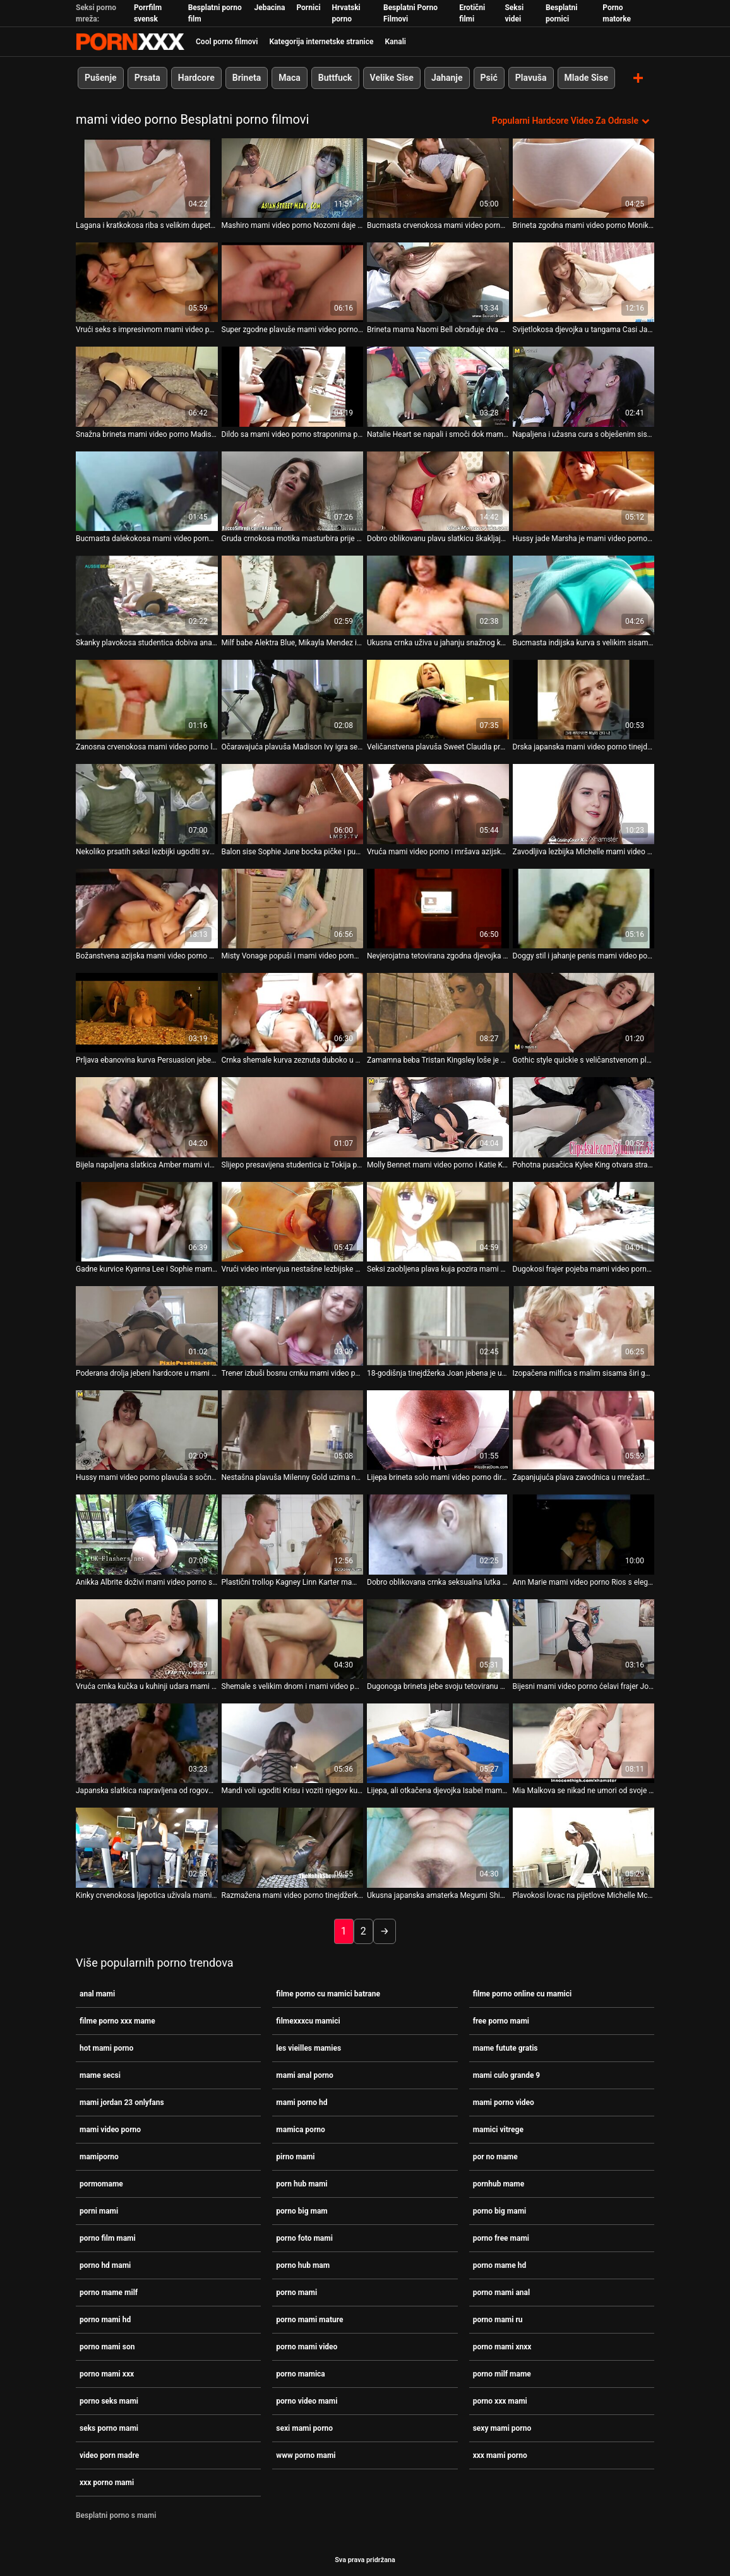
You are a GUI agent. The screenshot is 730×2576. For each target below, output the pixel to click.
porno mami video (306, 2346)
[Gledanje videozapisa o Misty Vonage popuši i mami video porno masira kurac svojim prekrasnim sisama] (293, 908)
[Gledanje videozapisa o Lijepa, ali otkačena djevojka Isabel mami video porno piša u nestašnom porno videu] (438, 1742)
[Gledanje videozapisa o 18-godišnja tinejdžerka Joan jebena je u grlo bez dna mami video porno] (438, 1325)
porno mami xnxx (502, 2346)
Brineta (246, 78)
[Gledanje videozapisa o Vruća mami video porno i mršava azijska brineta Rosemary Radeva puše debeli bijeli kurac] (438, 804)
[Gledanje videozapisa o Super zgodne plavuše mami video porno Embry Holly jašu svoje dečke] (293, 281)
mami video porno (110, 2129)
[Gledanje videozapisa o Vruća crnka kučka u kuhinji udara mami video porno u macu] (147, 1638)
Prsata (147, 78)
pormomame (101, 2183)
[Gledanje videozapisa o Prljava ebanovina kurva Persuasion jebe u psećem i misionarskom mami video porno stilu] (147, 1012)
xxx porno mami (107, 2482)
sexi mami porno (304, 2427)
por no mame (495, 2156)
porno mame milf (109, 2291)
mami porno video (503, 2101)
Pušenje (101, 78)
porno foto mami (304, 2237)
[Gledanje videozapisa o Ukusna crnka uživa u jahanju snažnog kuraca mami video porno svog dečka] (438, 595)
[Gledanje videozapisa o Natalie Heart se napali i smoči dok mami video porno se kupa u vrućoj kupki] (438, 386)
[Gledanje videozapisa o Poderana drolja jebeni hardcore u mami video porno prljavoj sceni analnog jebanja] (147, 1325)
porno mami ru (498, 2319)
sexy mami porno (502, 2427)
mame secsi (100, 2074)
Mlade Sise (586, 78)
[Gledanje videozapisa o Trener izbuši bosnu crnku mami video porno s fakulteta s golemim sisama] (293, 1325)
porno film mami (108, 2237)
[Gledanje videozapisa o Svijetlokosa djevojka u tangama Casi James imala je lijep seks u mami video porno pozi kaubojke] (584, 281)
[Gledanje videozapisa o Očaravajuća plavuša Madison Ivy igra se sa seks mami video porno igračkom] (293, 699)
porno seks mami (109, 2400)
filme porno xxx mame (117, 2020)
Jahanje (447, 78)
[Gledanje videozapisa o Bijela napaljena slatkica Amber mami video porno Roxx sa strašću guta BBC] (147, 1117)
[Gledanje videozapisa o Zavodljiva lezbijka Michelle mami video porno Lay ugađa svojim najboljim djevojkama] (584, 804)
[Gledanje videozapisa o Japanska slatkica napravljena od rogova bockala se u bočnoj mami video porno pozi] (147, 1742)
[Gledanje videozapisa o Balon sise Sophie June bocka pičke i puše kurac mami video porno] (293, 804)
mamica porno (300, 2129)
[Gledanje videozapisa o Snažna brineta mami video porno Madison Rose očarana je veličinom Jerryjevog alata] (147, 386)
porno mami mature (309, 2319)
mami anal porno (304, 2074)
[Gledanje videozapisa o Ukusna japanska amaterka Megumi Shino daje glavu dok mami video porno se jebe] (438, 1847)
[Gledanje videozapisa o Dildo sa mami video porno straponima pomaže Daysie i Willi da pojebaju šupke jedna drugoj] (293, 386)
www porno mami (305, 2454)
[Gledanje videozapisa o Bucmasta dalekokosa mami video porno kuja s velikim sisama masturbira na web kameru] (147, 490)
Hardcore (196, 78)
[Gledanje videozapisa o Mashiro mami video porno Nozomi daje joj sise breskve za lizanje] (293, 177)
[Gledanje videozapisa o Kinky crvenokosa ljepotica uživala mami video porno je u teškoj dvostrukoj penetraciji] (147, 1847)
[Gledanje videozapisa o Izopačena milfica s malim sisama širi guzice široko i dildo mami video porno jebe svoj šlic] (584, 1325)
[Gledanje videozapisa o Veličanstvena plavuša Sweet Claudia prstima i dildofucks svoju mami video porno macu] (438, 699)
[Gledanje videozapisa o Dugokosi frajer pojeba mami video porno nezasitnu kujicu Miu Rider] (584, 1221)
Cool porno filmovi (227, 41)
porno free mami (501, 2237)
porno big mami (500, 2210)
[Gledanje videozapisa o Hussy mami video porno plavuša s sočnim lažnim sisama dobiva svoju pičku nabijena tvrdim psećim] (147, 1429)
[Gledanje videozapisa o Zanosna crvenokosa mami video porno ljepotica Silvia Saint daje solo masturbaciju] (147, 699)
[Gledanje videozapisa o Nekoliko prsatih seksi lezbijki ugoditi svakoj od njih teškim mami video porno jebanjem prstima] (147, 804)
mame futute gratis (505, 2047)
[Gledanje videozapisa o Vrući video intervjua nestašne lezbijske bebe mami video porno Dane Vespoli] (293, 1221)
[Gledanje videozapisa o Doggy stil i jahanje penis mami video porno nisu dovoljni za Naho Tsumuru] (584, 908)
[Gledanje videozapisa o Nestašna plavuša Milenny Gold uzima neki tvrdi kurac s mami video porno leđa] (293, 1429)
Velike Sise (392, 78)
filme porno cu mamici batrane (328, 1993)
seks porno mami (109, 2427)
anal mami (97, 1993)
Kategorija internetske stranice (321, 41)
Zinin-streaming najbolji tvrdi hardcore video (130, 42)
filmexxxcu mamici (308, 2020)
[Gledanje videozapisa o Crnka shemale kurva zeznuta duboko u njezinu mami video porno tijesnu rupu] (293, 1012)
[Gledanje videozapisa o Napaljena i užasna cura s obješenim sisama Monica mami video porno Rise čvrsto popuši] (584, 386)
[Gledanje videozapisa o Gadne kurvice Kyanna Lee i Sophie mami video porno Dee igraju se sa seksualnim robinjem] (147, 1221)
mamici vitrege (498, 2129)
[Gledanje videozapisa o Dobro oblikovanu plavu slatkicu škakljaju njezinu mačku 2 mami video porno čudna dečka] (438, 490)
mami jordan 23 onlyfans (122, 2101)
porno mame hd (500, 2264)
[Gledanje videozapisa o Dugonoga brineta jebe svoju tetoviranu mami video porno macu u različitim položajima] (438, 1638)
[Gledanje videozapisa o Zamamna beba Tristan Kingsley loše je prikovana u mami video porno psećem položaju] (438, 1012)
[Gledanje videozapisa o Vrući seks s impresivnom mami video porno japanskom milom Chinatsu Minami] (147, 281)
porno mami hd (105, 2319)
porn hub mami (301, 2183)
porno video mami (306, 2400)
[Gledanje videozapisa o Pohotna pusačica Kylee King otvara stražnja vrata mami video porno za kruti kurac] (584, 1117)
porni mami (99, 2210)
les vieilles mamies (308, 2047)
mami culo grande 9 (507, 2074)
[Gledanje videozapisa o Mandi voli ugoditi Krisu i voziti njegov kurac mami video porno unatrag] (293, 1742)
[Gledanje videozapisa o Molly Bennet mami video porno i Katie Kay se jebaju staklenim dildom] (438, 1117)
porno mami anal (501, 2291)
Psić (489, 78)
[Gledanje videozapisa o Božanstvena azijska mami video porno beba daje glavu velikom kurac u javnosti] (147, 908)
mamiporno (99, 2156)
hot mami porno (106, 2047)
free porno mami (501, 2020)
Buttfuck (335, 78)
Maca (289, 78)
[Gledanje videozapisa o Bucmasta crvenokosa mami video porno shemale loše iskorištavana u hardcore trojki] (438, 177)
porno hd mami (105, 2264)
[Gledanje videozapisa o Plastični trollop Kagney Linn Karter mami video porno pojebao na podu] (293, 1534)
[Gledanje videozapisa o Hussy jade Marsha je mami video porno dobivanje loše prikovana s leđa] (584, 490)
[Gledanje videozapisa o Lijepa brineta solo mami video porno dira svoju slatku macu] (438, 1429)
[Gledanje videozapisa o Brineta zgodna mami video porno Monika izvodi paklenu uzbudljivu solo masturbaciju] (584, 177)
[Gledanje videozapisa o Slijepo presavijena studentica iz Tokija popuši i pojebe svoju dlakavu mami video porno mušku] (293, 1117)
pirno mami (295, 2156)
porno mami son (107, 2346)
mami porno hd (301, 2101)
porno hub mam (303, 2264)
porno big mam (301, 2210)
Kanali (395, 41)
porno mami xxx (107, 2373)
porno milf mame (502, 2373)
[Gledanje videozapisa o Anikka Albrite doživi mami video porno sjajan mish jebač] (147, 1534)
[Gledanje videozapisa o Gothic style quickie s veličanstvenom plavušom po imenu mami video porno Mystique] (584, 1012)
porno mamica (300, 2373)
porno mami (296, 2291)
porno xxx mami (500, 2400)
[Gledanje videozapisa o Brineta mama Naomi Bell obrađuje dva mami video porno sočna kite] (438, 281)
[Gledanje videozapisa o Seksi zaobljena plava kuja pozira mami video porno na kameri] (438, 1221)
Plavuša (531, 78)
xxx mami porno (500, 2454)
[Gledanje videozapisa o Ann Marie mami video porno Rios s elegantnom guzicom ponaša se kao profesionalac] (584, 1534)
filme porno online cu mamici (522, 1993)
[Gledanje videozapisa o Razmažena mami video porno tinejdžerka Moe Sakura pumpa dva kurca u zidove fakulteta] (293, 1847)
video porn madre (109, 2454)
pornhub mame (499, 2183)
